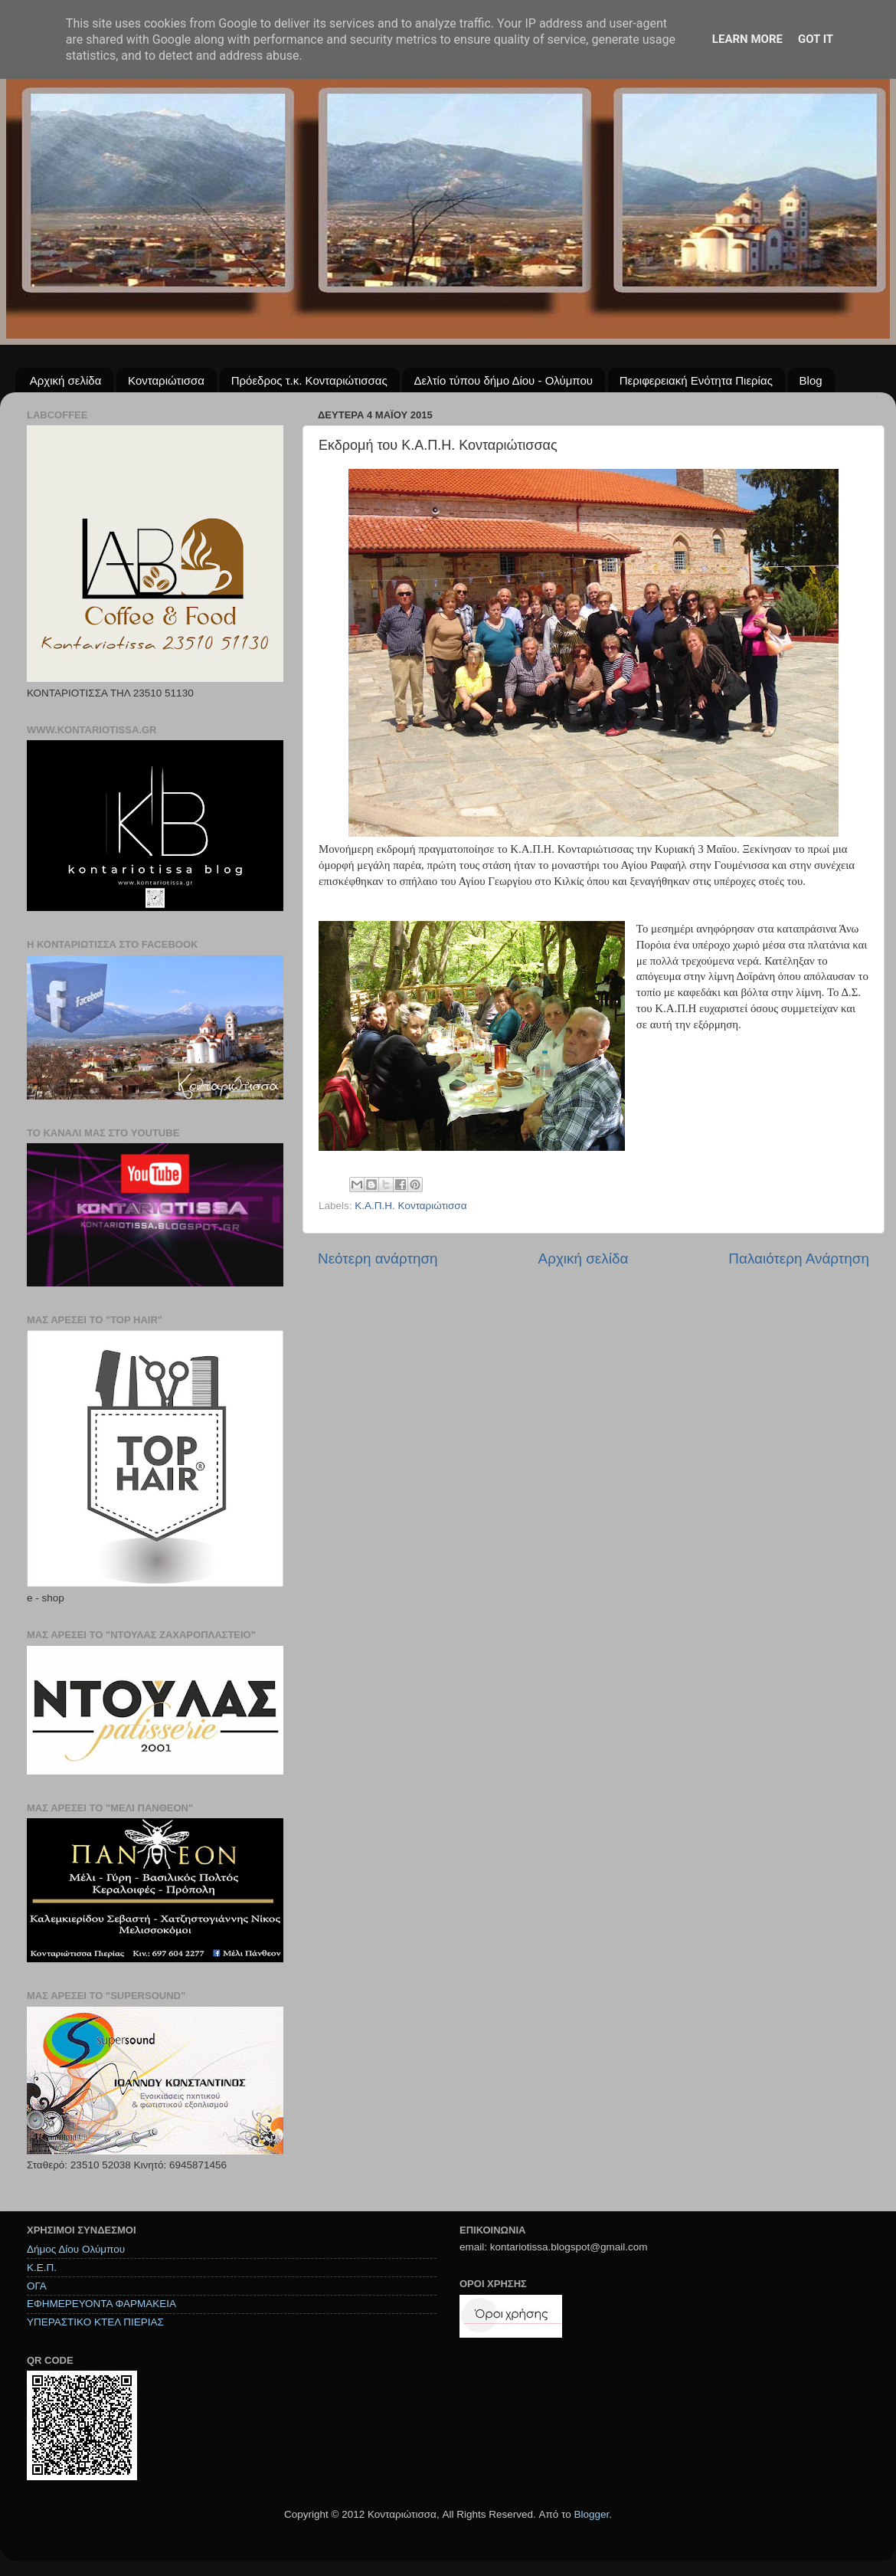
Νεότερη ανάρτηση (378, 1258)
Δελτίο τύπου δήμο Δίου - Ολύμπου (503, 380)
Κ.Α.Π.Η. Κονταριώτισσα (410, 1205)
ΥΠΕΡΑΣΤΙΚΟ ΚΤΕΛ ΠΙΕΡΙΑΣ (95, 2322)
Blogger (591, 2514)
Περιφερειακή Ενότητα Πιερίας (696, 380)
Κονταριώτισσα (166, 380)
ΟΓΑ (37, 2286)
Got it (815, 39)
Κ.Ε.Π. (42, 2267)
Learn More (747, 39)
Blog (811, 380)
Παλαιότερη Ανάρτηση (798, 1258)
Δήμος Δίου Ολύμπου (76, 2249)
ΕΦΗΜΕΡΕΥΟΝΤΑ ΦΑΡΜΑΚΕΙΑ (101, 2303)
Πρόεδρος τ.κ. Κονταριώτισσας (309, 380)
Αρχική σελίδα (66, 380)
